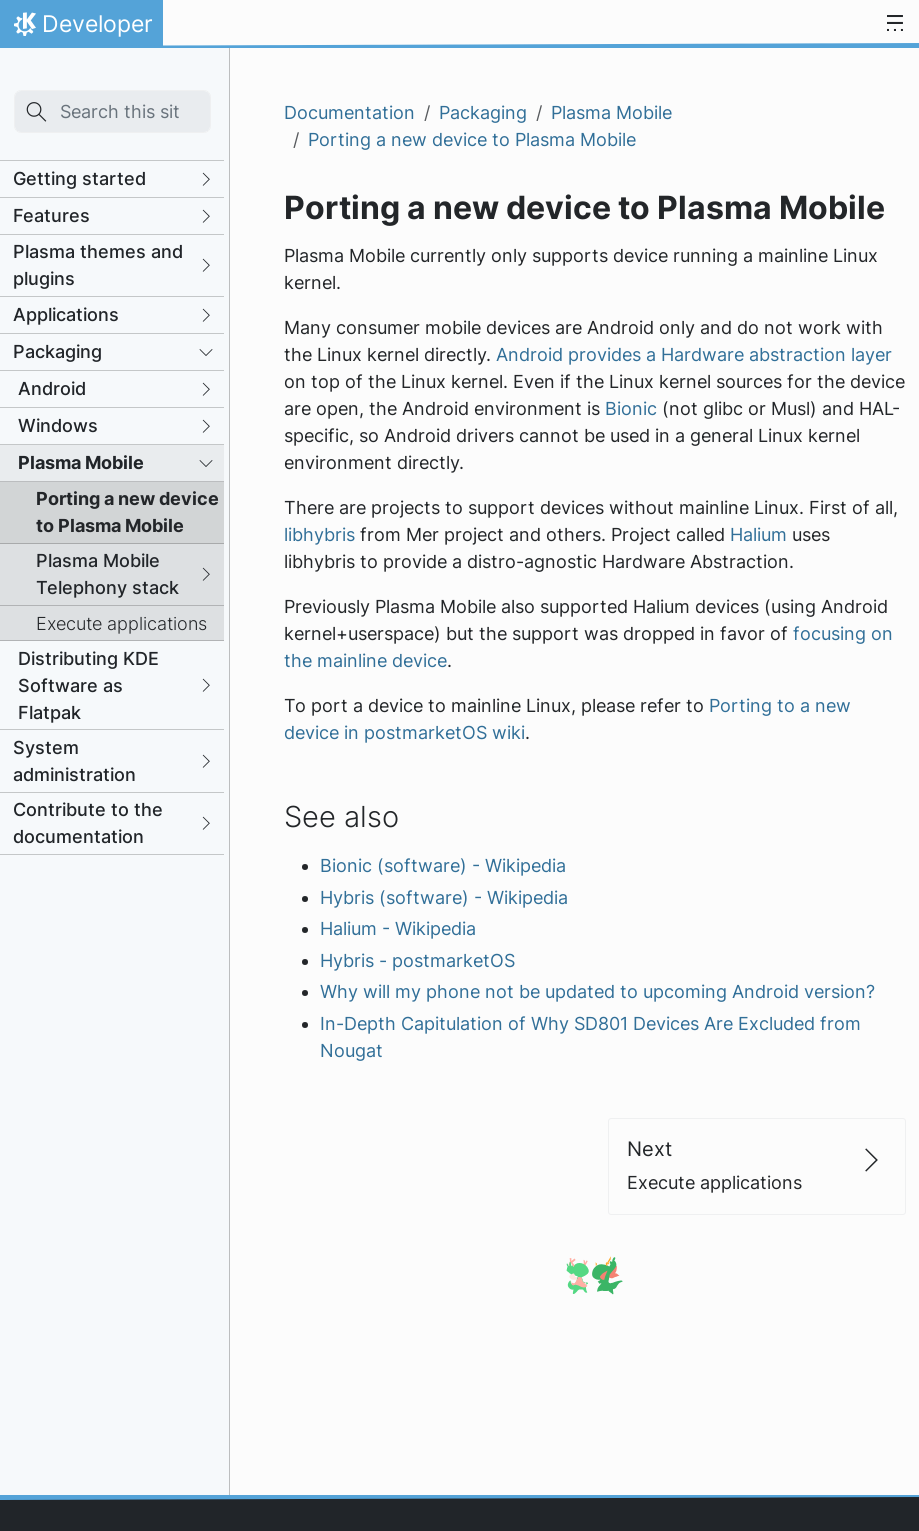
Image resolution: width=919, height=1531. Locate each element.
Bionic (631, 408)
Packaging (57, 351)
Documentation (349, 112)
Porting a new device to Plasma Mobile (127, 512)
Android (52, 388)
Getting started (79, 178)
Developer (81, 29)
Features (51, 215)
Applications (66, 314)
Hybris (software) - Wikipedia (444, 897)
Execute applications (121, 623)
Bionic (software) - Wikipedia (443, 865)
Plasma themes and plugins (98, 265)
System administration (74, 761)
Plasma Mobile (81, 462)
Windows (58, 425)
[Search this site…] (112, 111)
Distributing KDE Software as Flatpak (88, 685)
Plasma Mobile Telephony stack (107, 574)
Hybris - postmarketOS (417, 960)
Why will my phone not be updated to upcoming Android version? (597, 991)
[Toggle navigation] (895, 24)
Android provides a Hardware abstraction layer (694, 354)
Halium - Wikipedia (398, 928)
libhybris (319, 534)
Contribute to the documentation (88, 823)
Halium (758, 534)
